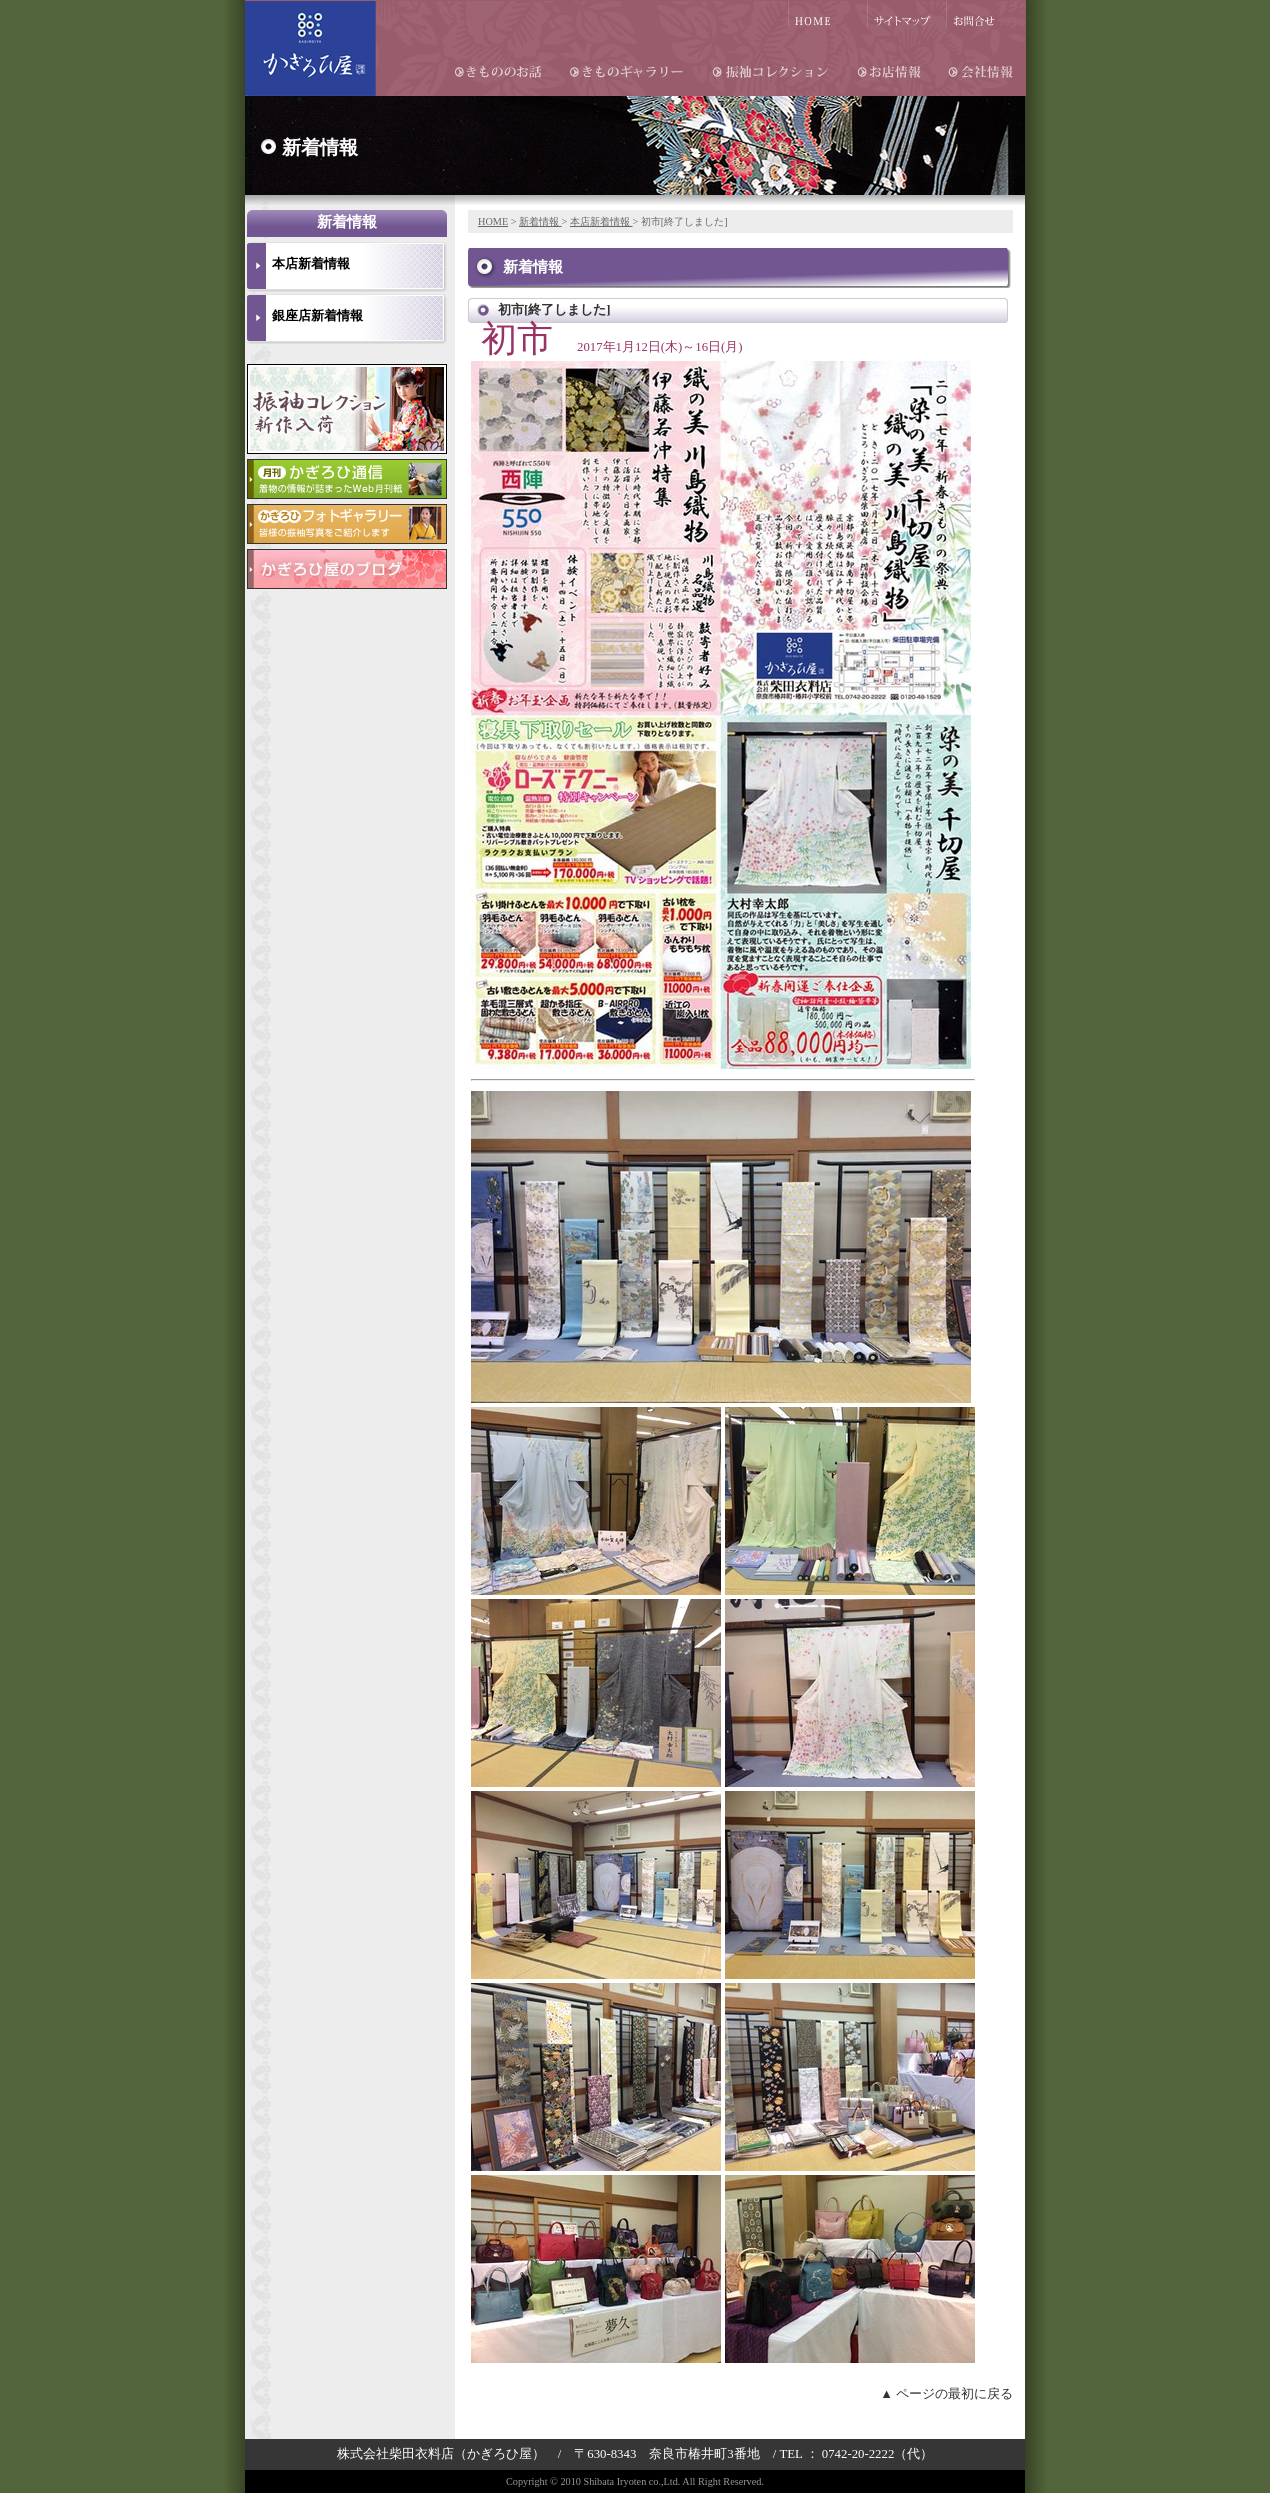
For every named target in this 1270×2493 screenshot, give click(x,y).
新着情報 (540, 221)
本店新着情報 (601, 221)
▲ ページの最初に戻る (946, 2394)
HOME (493, 221)
